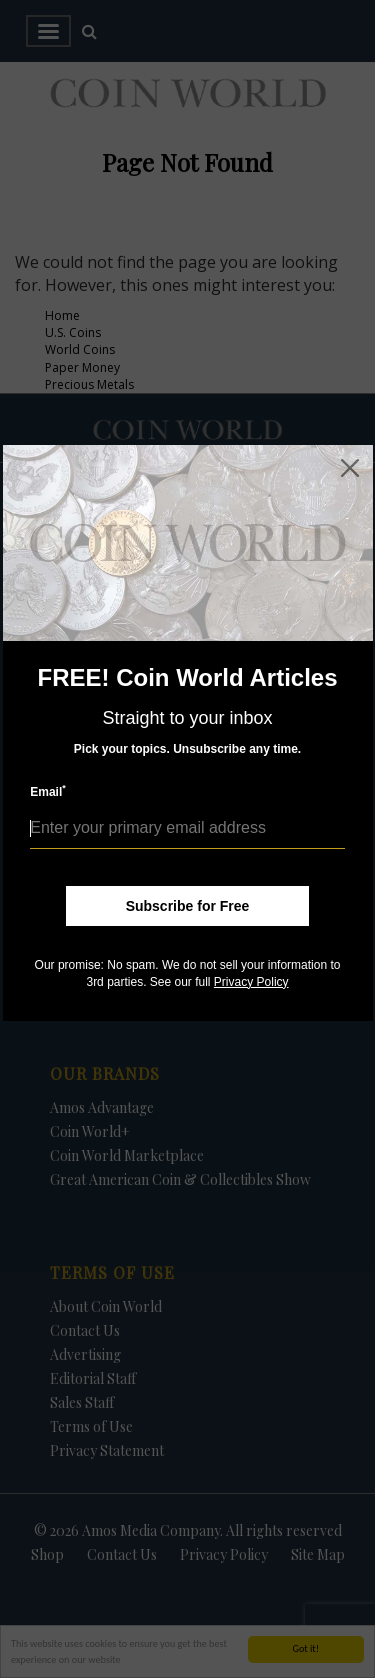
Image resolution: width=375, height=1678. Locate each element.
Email (48, 791)
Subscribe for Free (188, 906)
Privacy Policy (251, 982)
